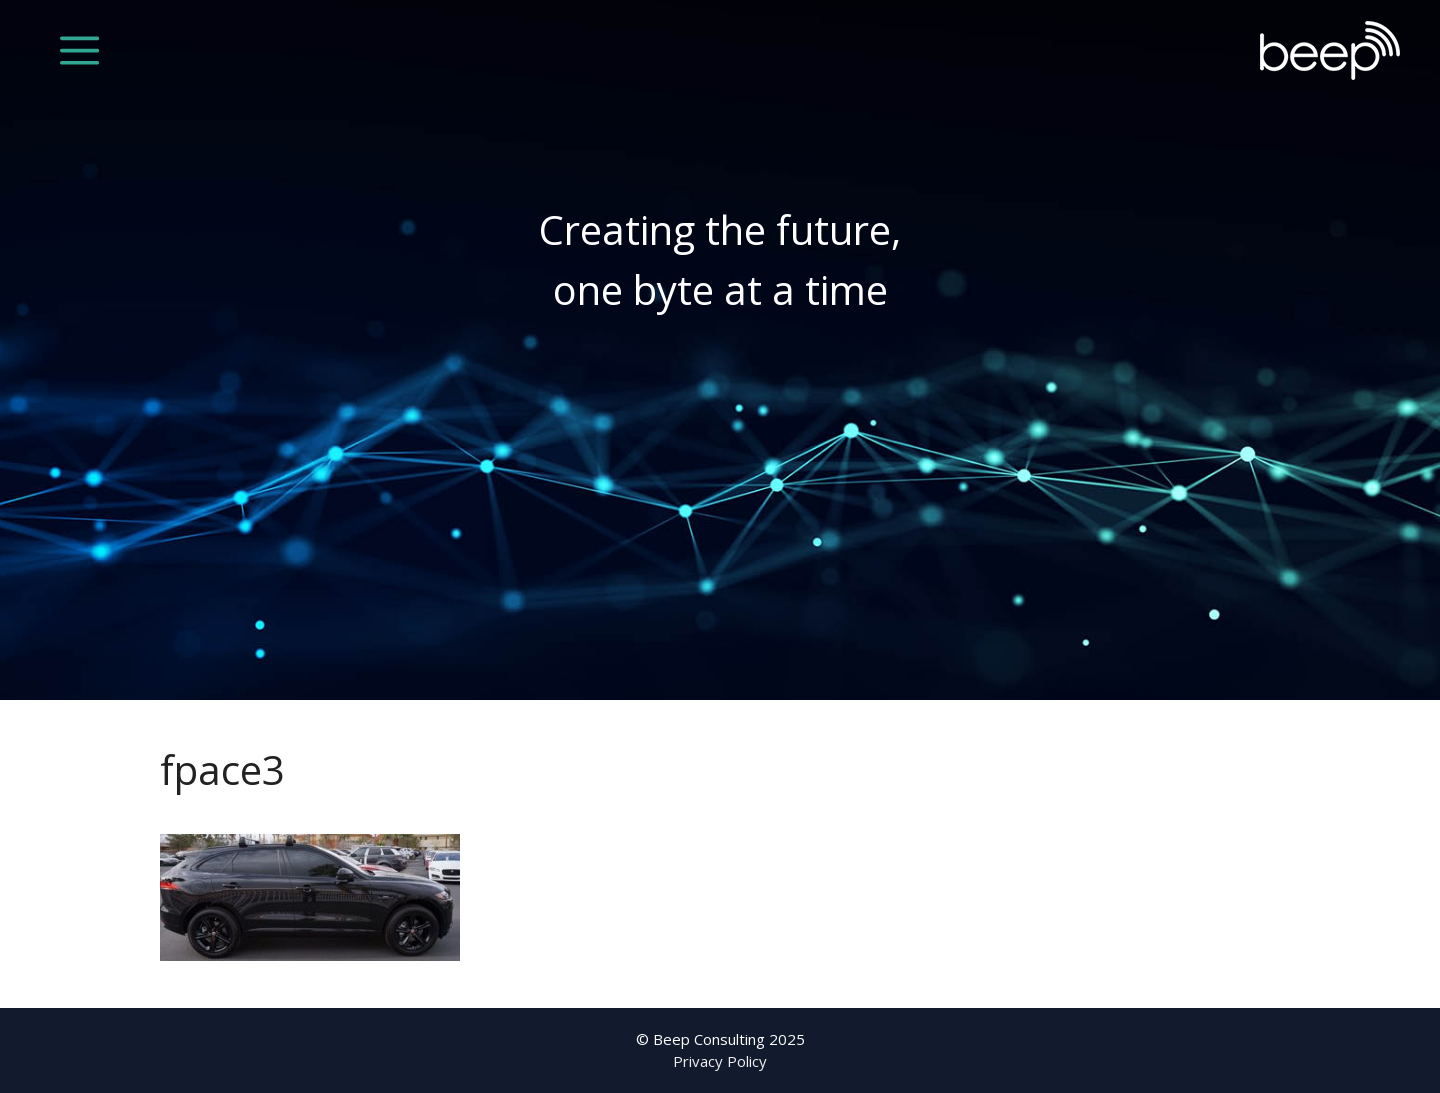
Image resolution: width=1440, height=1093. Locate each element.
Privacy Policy (720, 1061)
